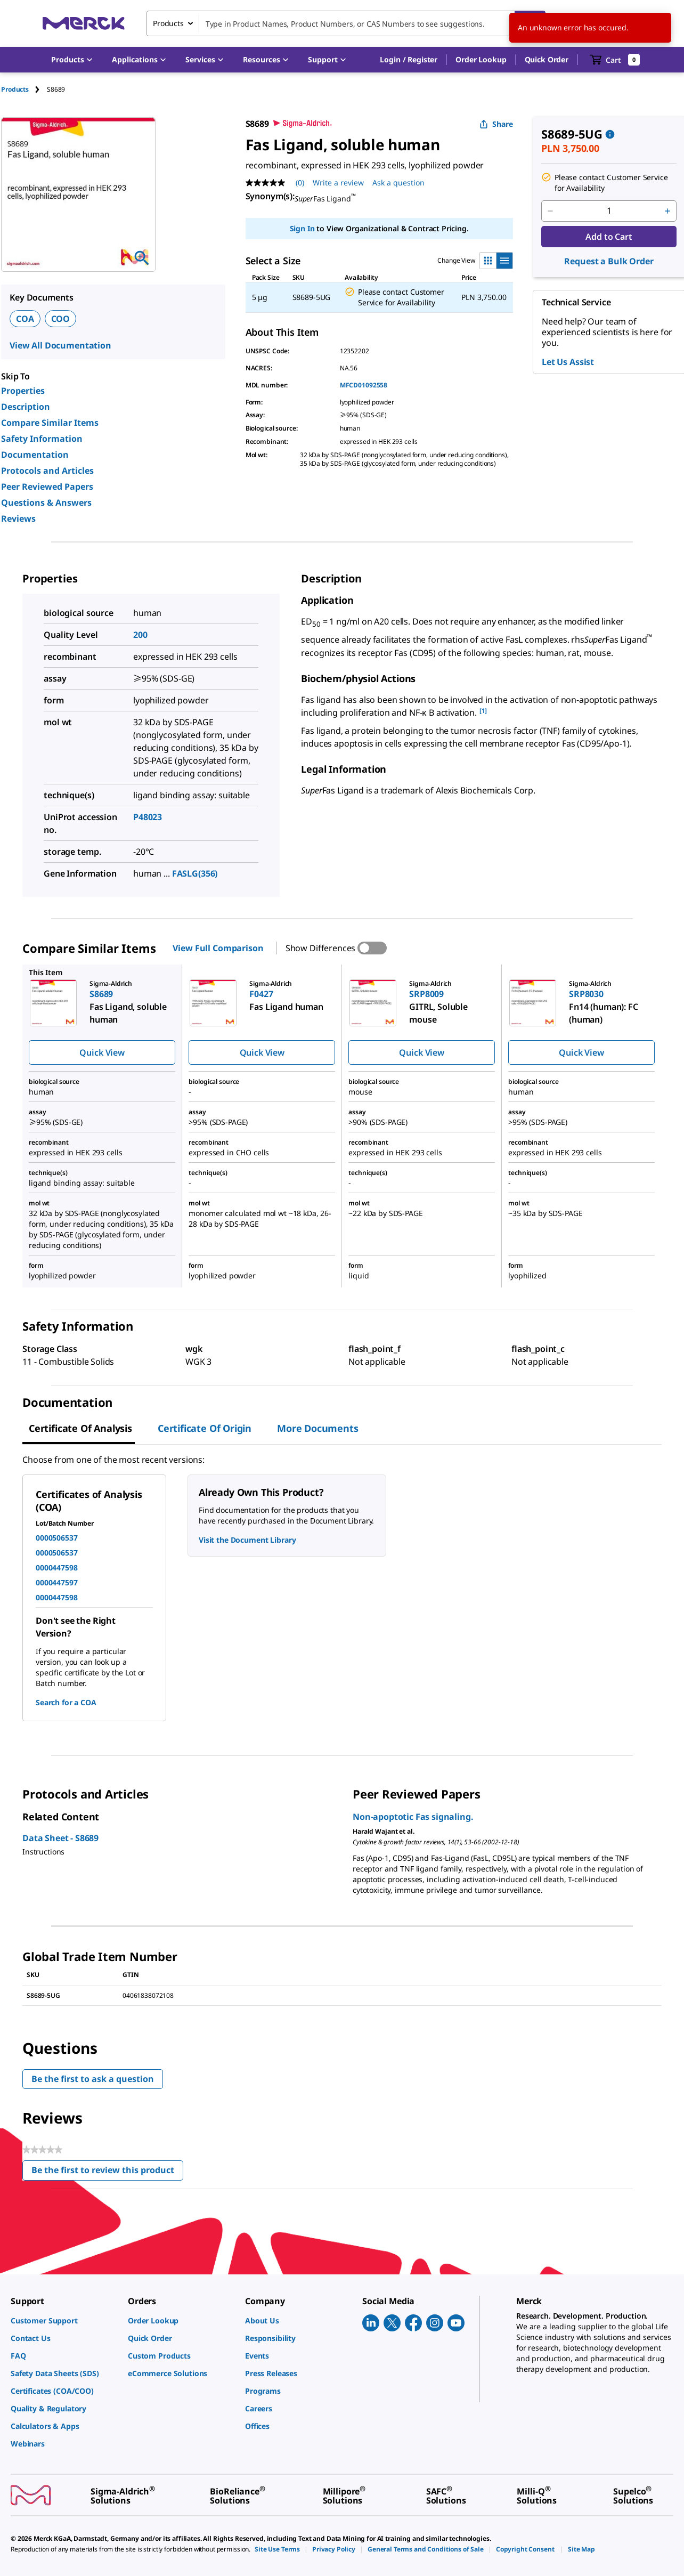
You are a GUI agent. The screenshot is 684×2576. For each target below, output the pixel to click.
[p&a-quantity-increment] (667, 211)
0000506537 (57, 1538)
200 (140, 635)
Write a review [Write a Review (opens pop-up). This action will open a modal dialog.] (338, 182)
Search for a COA (66, 1702)
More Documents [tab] (317, 1428)
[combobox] (345, 23)
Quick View (101, 1052)
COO (60, 319)
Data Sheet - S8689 (60, 1838)
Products (15, 89)
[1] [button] (483, 710)
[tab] (24, 89)
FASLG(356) (195, 873)
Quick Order (546, 59)
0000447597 (57, 1582)
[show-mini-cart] (615, 59)
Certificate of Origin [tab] (204, 1428)
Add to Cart (608, 236)
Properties (23, 390)
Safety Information (42, 438)
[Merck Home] (84, 23)
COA (25, 319)
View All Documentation (60, 345)
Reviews (18, 518)
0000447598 (57, 1567)
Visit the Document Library (247, 1540)
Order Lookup (480, 59)
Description (25, 406)
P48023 (147, 817)
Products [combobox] (168, 23)
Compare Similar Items (50, 422)
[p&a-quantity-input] (609, 211)
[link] (64, 2320)
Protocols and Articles (47, 470)
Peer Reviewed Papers (47, 486)
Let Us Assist (568, 362)
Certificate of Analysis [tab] (80, 1428)
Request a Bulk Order (608, 261)
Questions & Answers (46, 502)
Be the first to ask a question (92, 2079)
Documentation (35, 454)
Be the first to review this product (107, 2172)
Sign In (302, 228)
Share (496, 124)
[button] (408, 59)
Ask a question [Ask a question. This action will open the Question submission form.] (398, 182)
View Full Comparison (218, 948)
